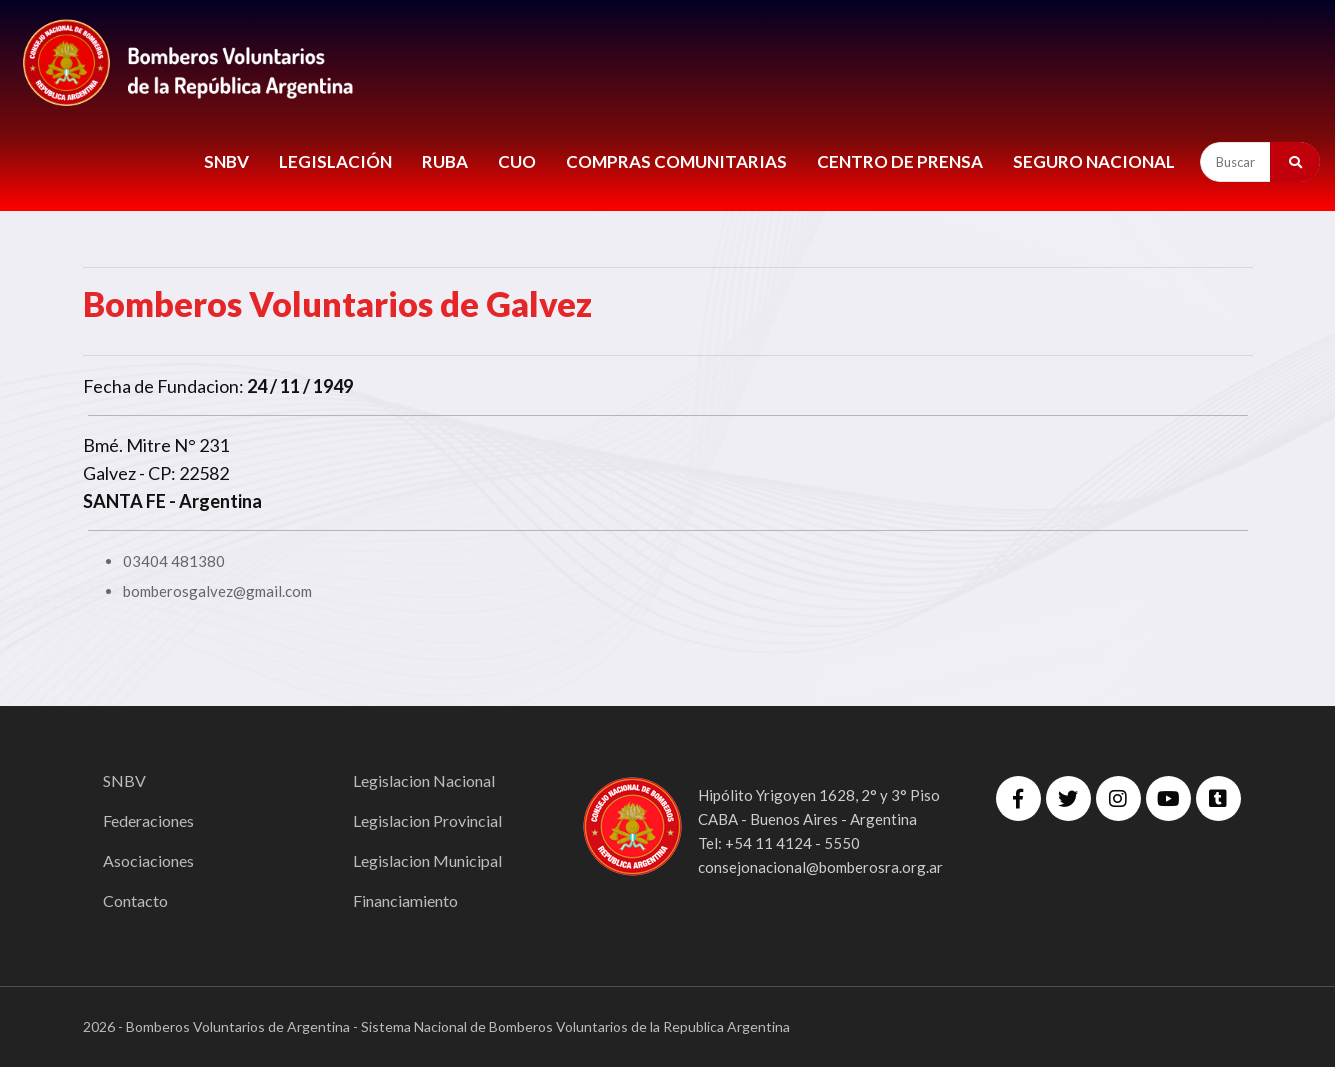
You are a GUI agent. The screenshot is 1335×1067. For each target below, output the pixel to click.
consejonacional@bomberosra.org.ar (820, 867)
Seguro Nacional (1094, 161)
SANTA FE (124, 501)
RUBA (445, 161)
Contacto (135, 900)
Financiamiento (405, 900)
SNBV (226, 161)
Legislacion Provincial (427, 820)
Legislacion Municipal (427, 860)
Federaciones (148, 820)
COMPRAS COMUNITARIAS (676, 161)
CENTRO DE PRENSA (900, 161)
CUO (517, 161)
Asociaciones (148, 860)
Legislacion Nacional (424, 780)
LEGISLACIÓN (335, 161)
